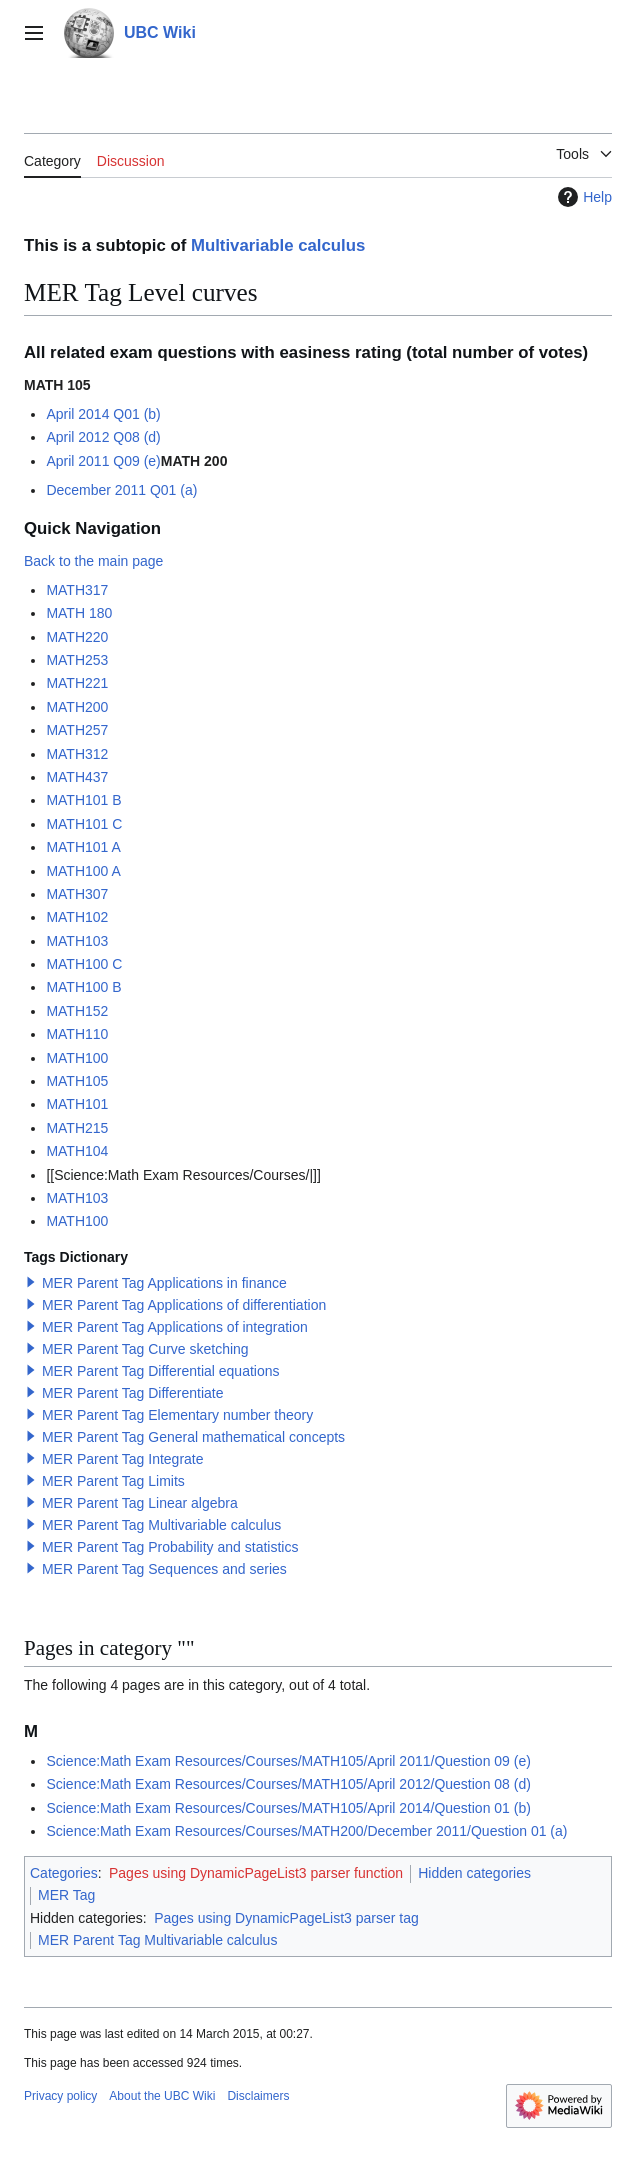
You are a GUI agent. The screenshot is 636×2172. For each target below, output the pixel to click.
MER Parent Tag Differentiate (133, 1393)
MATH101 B (83, 800)
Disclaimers (258, 2096)
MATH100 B (83, 987)
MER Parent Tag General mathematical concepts (193, 1437)
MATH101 (77, 1104)
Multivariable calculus (278, 245)
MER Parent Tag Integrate (123, 1459)
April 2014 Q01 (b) (103, 414)
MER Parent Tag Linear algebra (140, 1503)
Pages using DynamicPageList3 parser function (256, 1873)
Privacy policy (60, 2096)
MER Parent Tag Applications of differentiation (184, 1305)
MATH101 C (84, 824)
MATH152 (77, 1011)
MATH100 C (84, 964)
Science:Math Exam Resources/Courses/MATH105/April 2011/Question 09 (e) (288, 1761)
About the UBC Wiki (162, 2096)
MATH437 (77, 777)
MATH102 (77, 917)
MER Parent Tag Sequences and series (164, 1569)
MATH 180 (79, 613)
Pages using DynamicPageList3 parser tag (286, 1918)
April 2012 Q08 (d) (103, 437)
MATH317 (77, 590)
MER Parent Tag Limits (113, 1481)
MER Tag (66, 1895)
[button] (31, 1282)
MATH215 (77, 1128)
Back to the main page (93, 561)
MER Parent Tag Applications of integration (175, 1327)
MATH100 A (83, 871)
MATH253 (77, 660)
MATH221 (77, 683)
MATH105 (77, 1081)
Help (582, 197)
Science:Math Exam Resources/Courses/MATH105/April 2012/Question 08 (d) (288, 1784)
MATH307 (77, 894)
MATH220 (77, 637)
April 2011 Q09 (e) (103, 461)
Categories (64, 1873)
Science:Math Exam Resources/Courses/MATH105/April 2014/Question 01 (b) (288, 1808)
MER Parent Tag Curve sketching (145, 1349)
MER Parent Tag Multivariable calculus (161, 1525)
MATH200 (77, 707)
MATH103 (77, 941)
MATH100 (77, 1058)
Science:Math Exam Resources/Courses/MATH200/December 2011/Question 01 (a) (306, 1831)
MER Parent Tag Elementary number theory (177, 1415)
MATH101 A (83, 847)
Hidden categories (474, 1873)
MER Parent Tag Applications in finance (164, 1283)
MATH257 (77, 730)
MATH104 (77, 1151)
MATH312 (77, 754)
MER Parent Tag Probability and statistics (170, 1547)
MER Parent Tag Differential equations (161, 1371)
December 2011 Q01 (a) (121, 490)
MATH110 (77, 1034)
